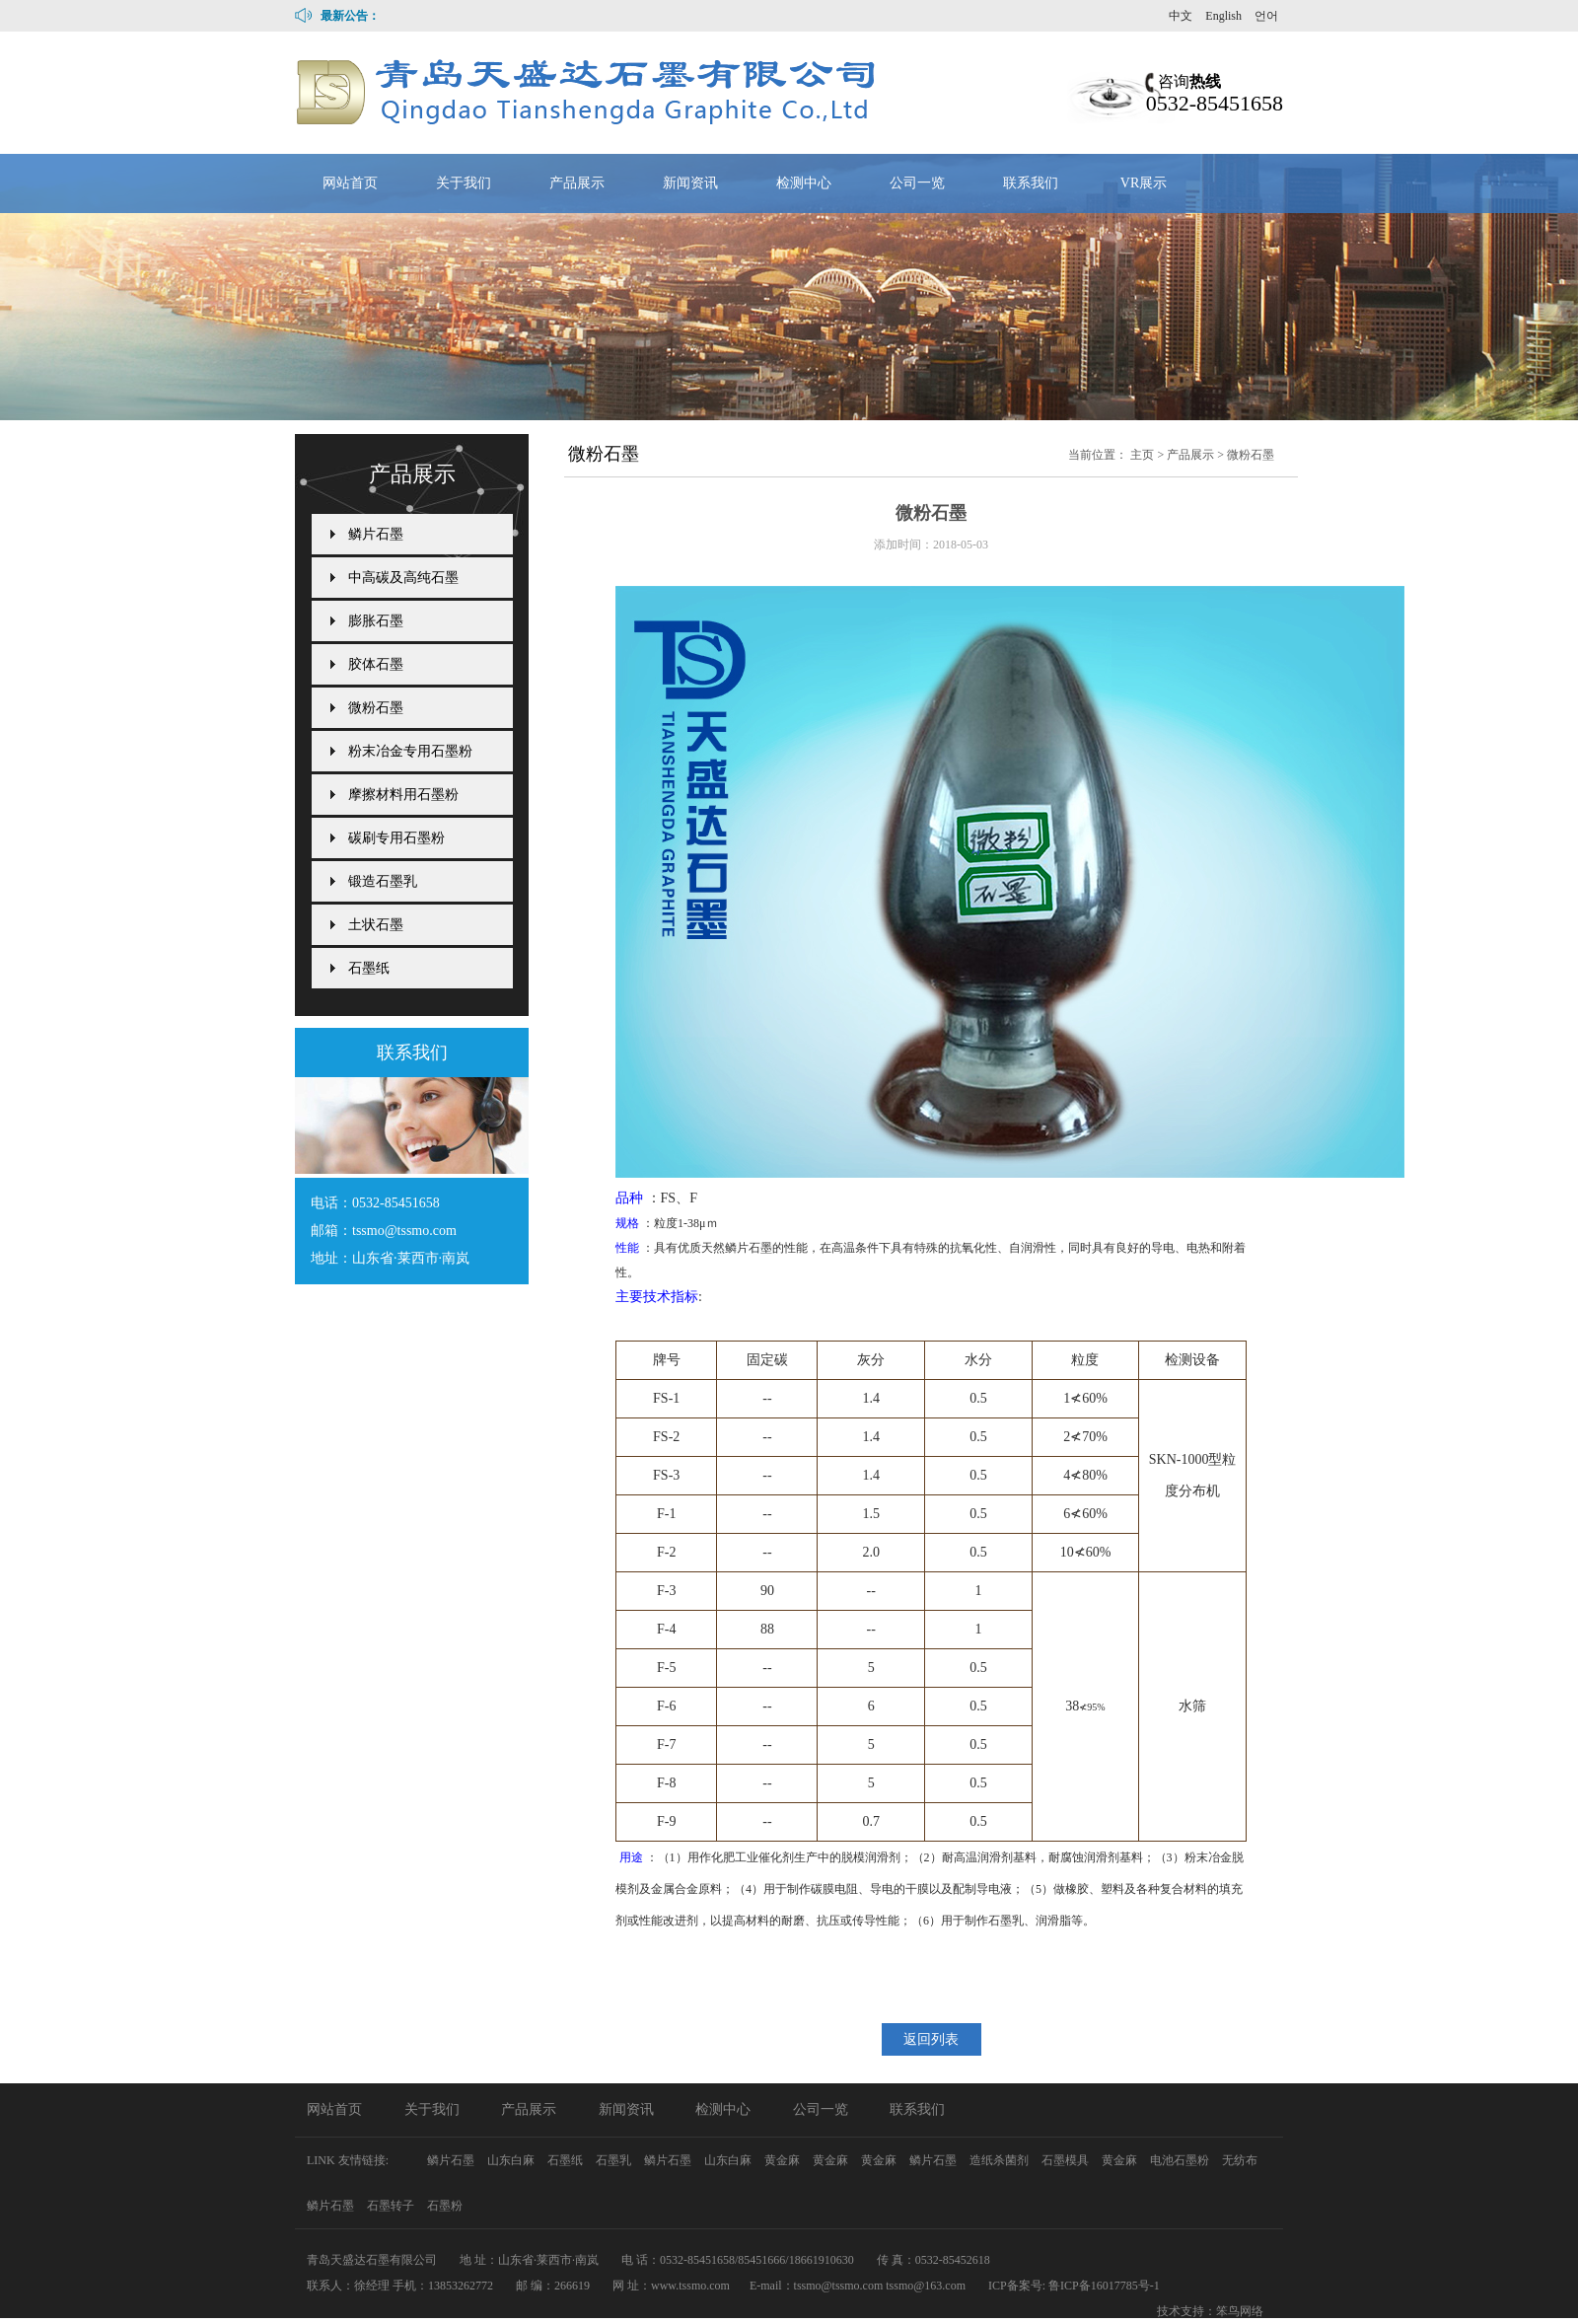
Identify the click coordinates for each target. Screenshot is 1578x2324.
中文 (1180, 16)
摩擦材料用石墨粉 (403, 794)
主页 (1142, 455)
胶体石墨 (375, 664)
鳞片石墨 (375, 534)
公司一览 (917, 183)
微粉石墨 (1250, 455)
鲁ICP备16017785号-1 (1104, 2285)
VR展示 (1143, 183)
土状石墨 (375, 924)
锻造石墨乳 (382, 881)
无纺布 (1239, 2160)
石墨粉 (445, 2206)
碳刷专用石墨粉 (396, 838)
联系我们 (1030, 183)
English (1223, 16)
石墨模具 (1066, 2160)
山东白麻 (512, 2160)
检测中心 (803, 183)
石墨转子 (392, 2206)
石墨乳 (615, 2160)
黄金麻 (783, 2160)
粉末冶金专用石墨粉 (410, 751)
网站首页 (350, 183)
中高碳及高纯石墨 (403, 577)
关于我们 (463, 183)
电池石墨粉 (1181, 2160)
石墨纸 (369, 968)
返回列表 (931, 2039)
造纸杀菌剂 (1000, 2160)
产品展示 (577, 183)
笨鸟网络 (1239, 2311)
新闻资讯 (690, 183)
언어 (1266, 16)
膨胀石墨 (375, 621)
